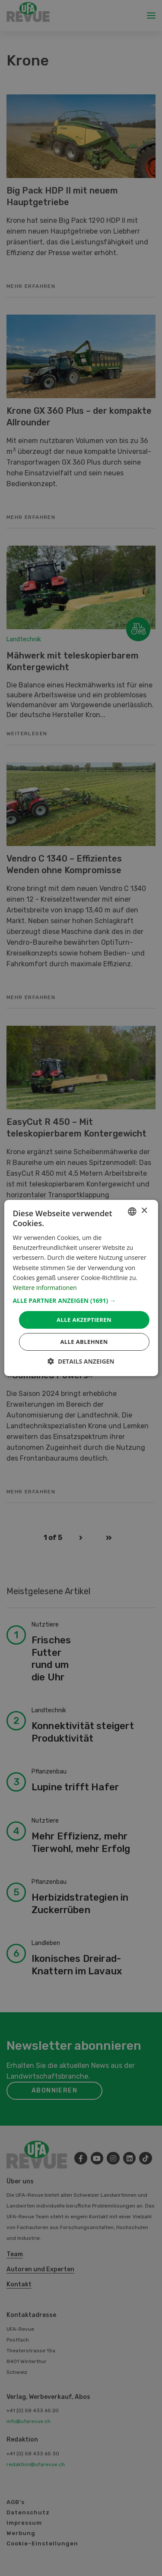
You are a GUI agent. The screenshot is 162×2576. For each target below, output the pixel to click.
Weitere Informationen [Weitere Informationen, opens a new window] (44, 1287)
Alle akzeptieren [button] (84, 1320)
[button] (81, 1301)
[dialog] (81, 1288)
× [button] (144, 1211)
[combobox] (132, 1211)
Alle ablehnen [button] (84, 1342)
